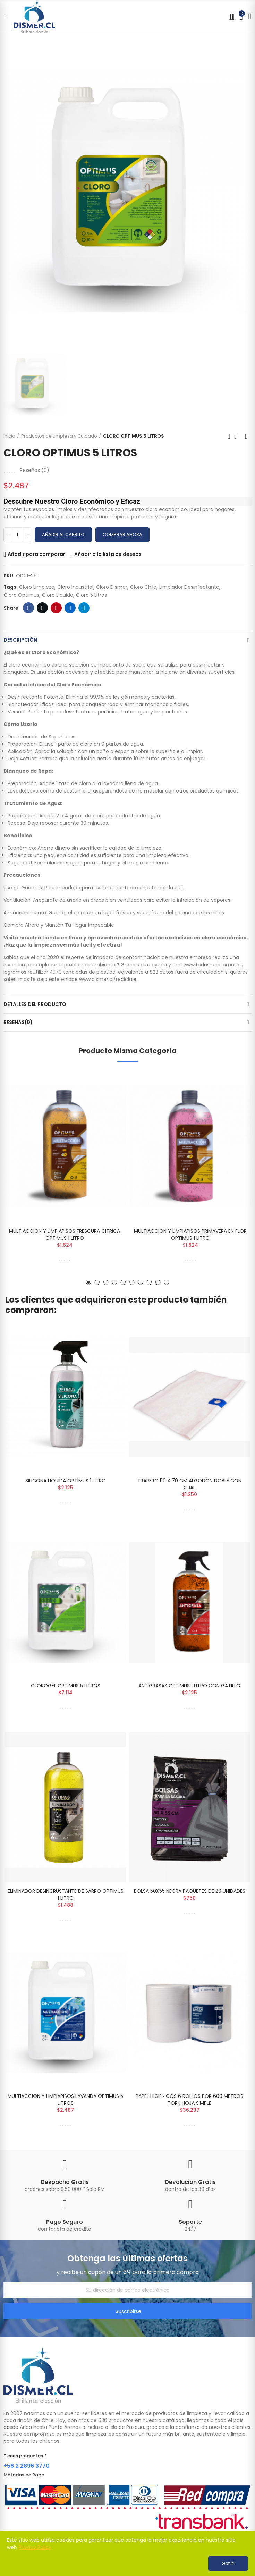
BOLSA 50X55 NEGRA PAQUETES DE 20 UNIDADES (189, 1891)
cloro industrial (75, 587)
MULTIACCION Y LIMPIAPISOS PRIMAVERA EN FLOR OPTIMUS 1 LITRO (190, 1235)
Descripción (20, 639)
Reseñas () (34, 470)
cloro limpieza (36, 587)
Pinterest (56, 607)
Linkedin (70, 607)
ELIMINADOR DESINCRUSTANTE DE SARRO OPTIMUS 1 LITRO (66, 1894)
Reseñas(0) (18, 1022)
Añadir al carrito (63, 534)
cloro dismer (111, 587)
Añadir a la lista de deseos (108, 554)
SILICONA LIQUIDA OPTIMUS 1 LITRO (65, 1480)
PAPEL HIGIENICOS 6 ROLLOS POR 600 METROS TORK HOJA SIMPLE (189, 2100)
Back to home (237, 436)
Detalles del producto (34, 1004)
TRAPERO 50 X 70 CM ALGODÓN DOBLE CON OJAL (189, 1484)
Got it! (228, 2563)
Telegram (84, 607)
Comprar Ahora (122, 534)
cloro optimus (21, 595)
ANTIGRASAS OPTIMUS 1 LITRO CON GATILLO (189, 1685)
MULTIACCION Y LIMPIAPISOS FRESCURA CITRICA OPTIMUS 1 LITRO (64, 1235)
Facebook (28, 607)
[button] (88, 1282)
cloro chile (143, 587)
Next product (246, 436)
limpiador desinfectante (189, 587)
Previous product (229, 436)
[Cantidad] (17, 534)
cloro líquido (57, 595)
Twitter (42, 607)
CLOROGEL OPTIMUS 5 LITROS (65, 1685)
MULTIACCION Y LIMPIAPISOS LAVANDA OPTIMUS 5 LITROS (65, 2100)
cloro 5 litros (91, 595)
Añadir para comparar (36, 554)
